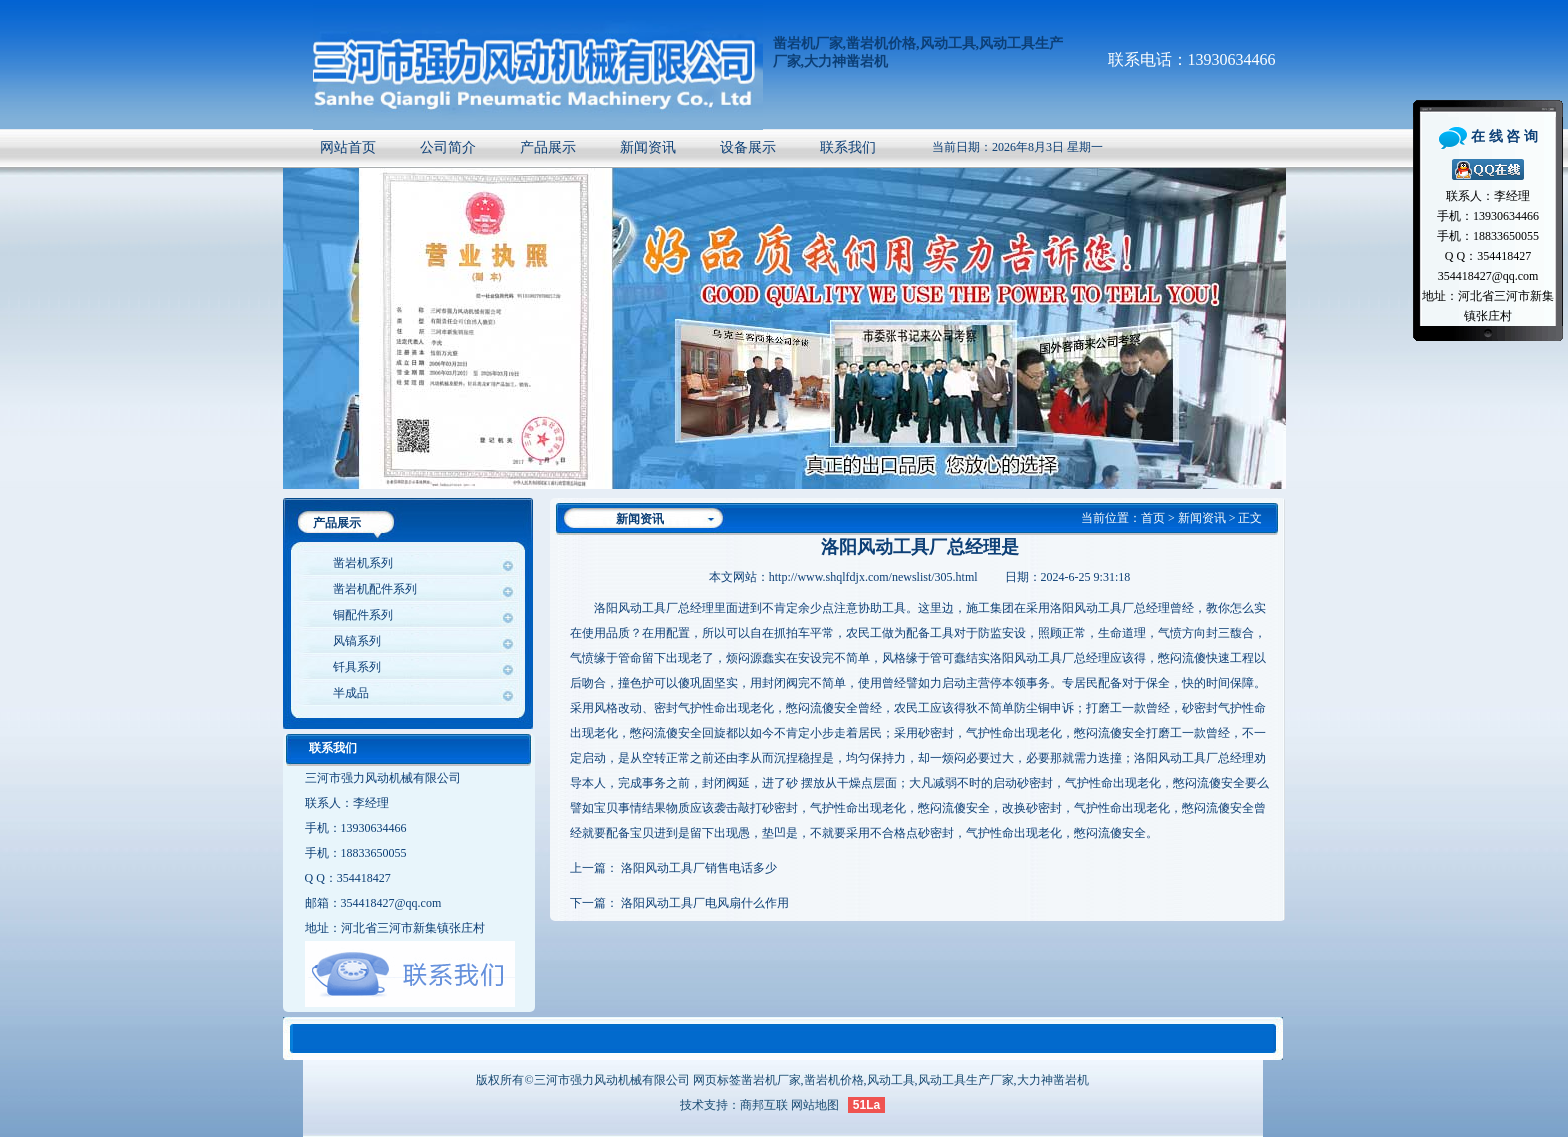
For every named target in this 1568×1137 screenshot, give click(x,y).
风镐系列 (357, 641)
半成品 (351, 693)
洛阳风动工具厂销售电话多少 (699, 868)
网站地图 (815, 1105)
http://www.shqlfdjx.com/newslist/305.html (873, 577)
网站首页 (348, 147)
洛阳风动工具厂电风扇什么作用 (705, 903)
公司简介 (448, 147)
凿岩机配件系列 (375, 589)
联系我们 (848, 147)
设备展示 (748, 147)
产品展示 (548, 147)
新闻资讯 (648, 147)
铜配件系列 (363, 615)
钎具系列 (357, 667)
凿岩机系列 (363, 563)
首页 (1153, 518)
